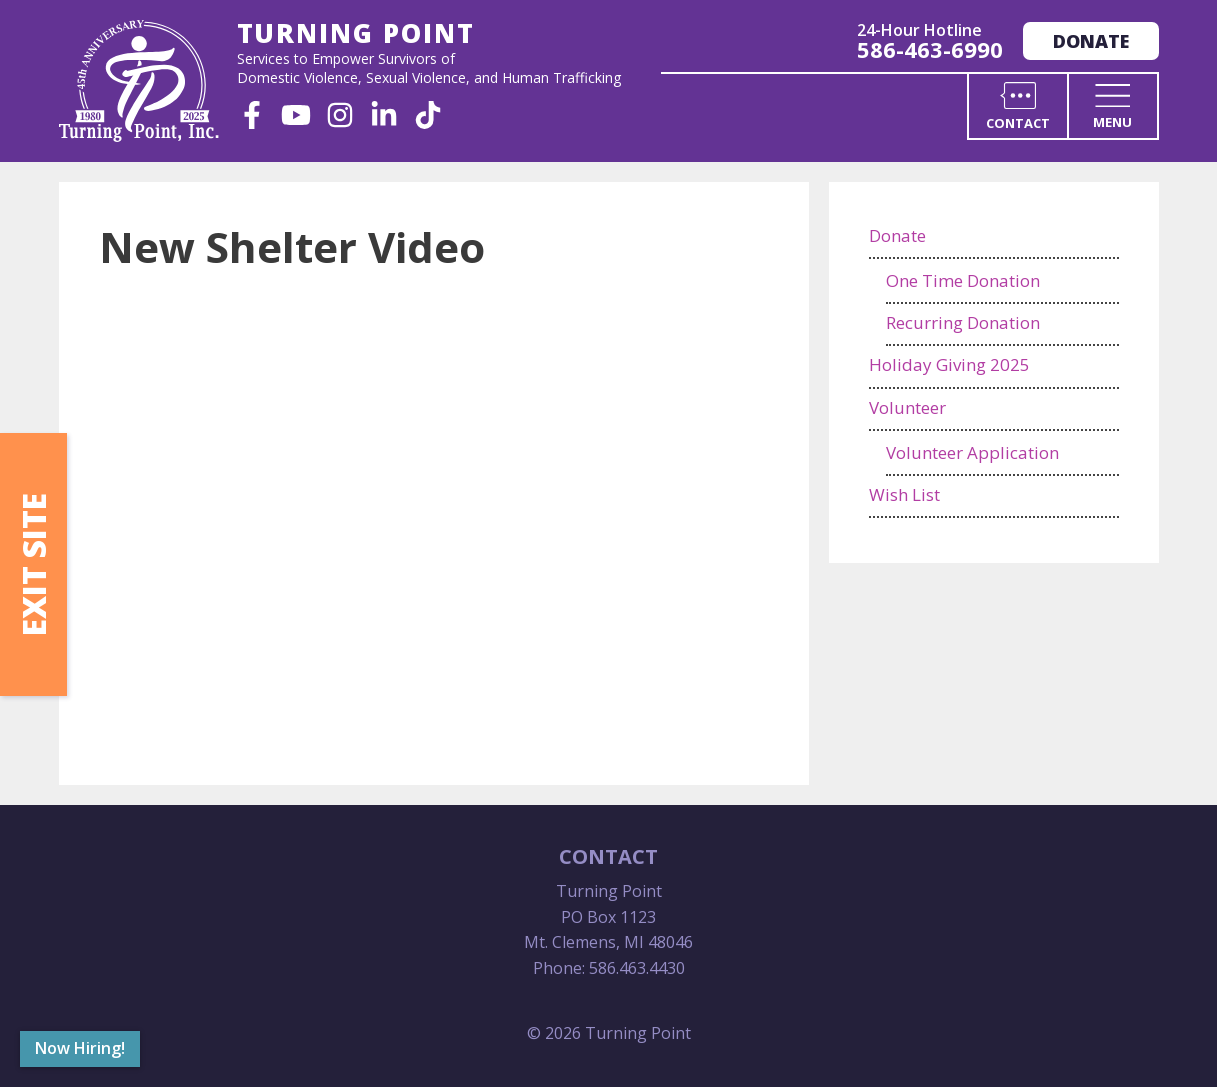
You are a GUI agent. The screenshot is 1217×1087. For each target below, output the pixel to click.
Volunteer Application (972, 452)
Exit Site (33, 564)
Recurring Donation (963, 322)
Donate (1091, 41)
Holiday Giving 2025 (949, 364)
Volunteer (907, 407)
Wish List (904, 494)
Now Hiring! (80, 1048)
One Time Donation (963, 280)
